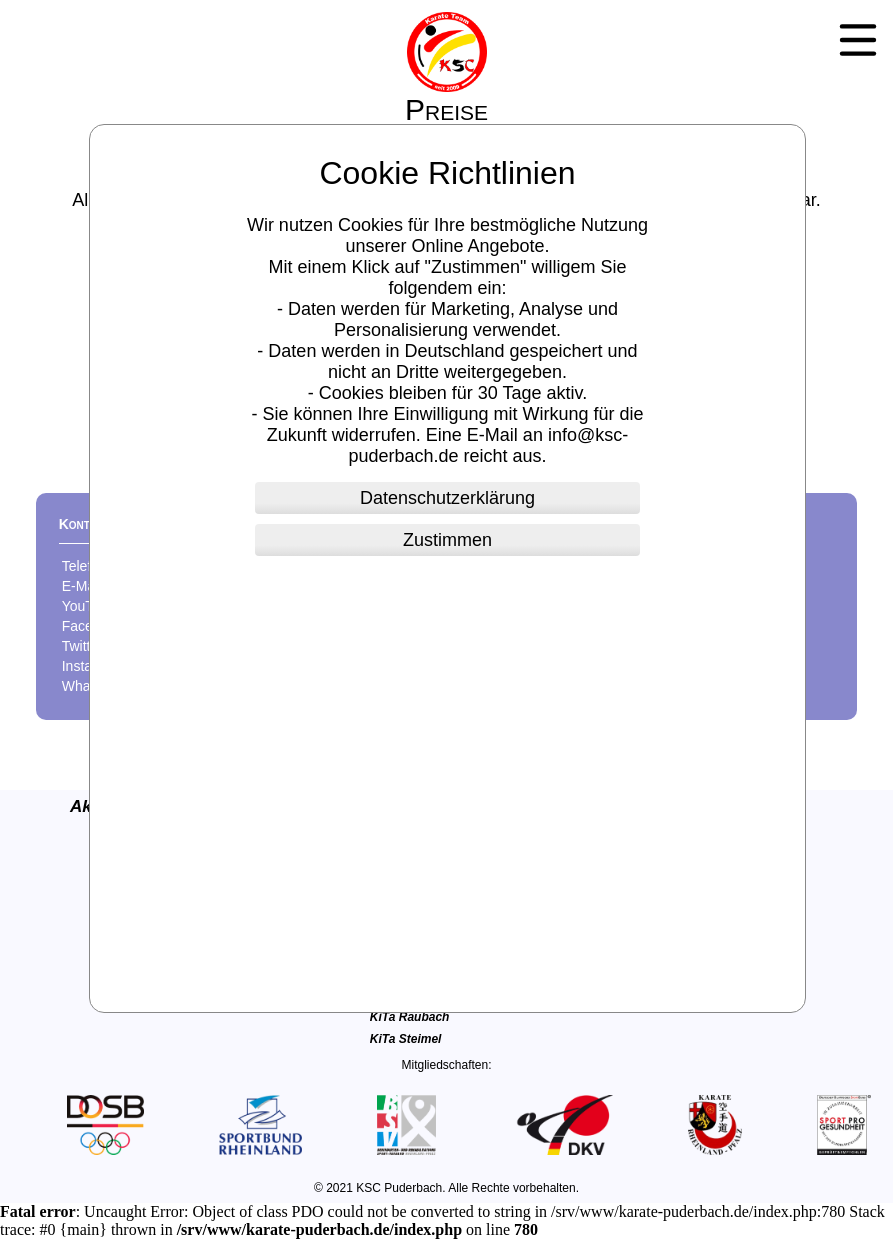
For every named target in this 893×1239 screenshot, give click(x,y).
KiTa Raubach (410, 1017)
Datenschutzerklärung (447, 498)
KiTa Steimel (406, 1039)
